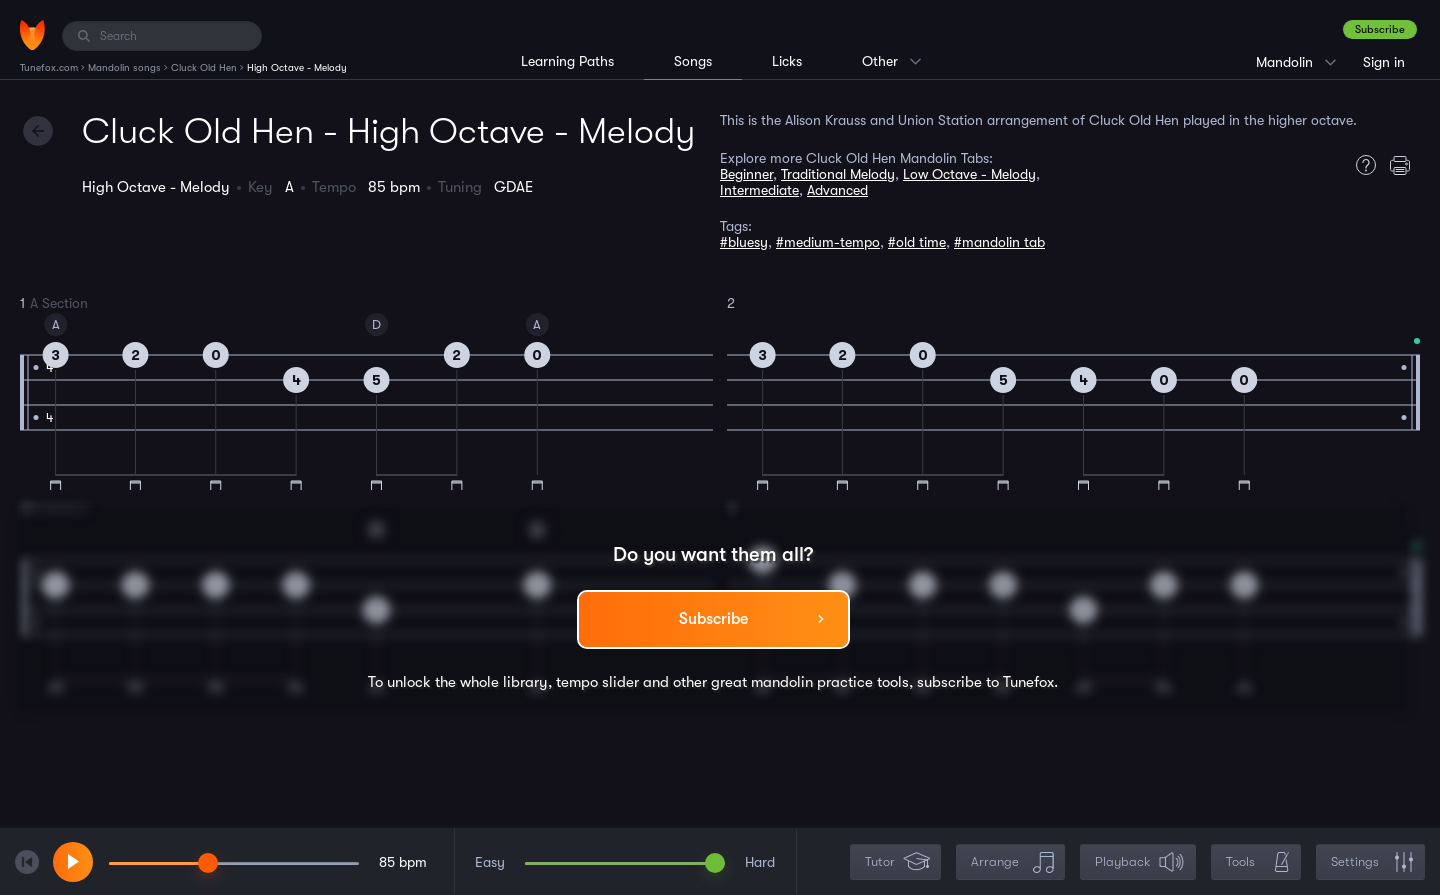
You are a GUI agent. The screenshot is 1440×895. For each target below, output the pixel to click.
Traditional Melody (838, 174)
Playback (1140, 862)
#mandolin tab (999, 242)
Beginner (746, 174)
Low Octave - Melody (969, 174)
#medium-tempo (828, 242)
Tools (1258, 862)
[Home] (32, 35)
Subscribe (1380, 29)
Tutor (897, 862)
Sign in (1384, 62)
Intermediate (759, 190)
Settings (1372, 862)
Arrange (1012, 862)
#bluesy (744, 242)
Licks (787, 61)
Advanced (837, 190)
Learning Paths (567, 61)
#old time (917, 242)
